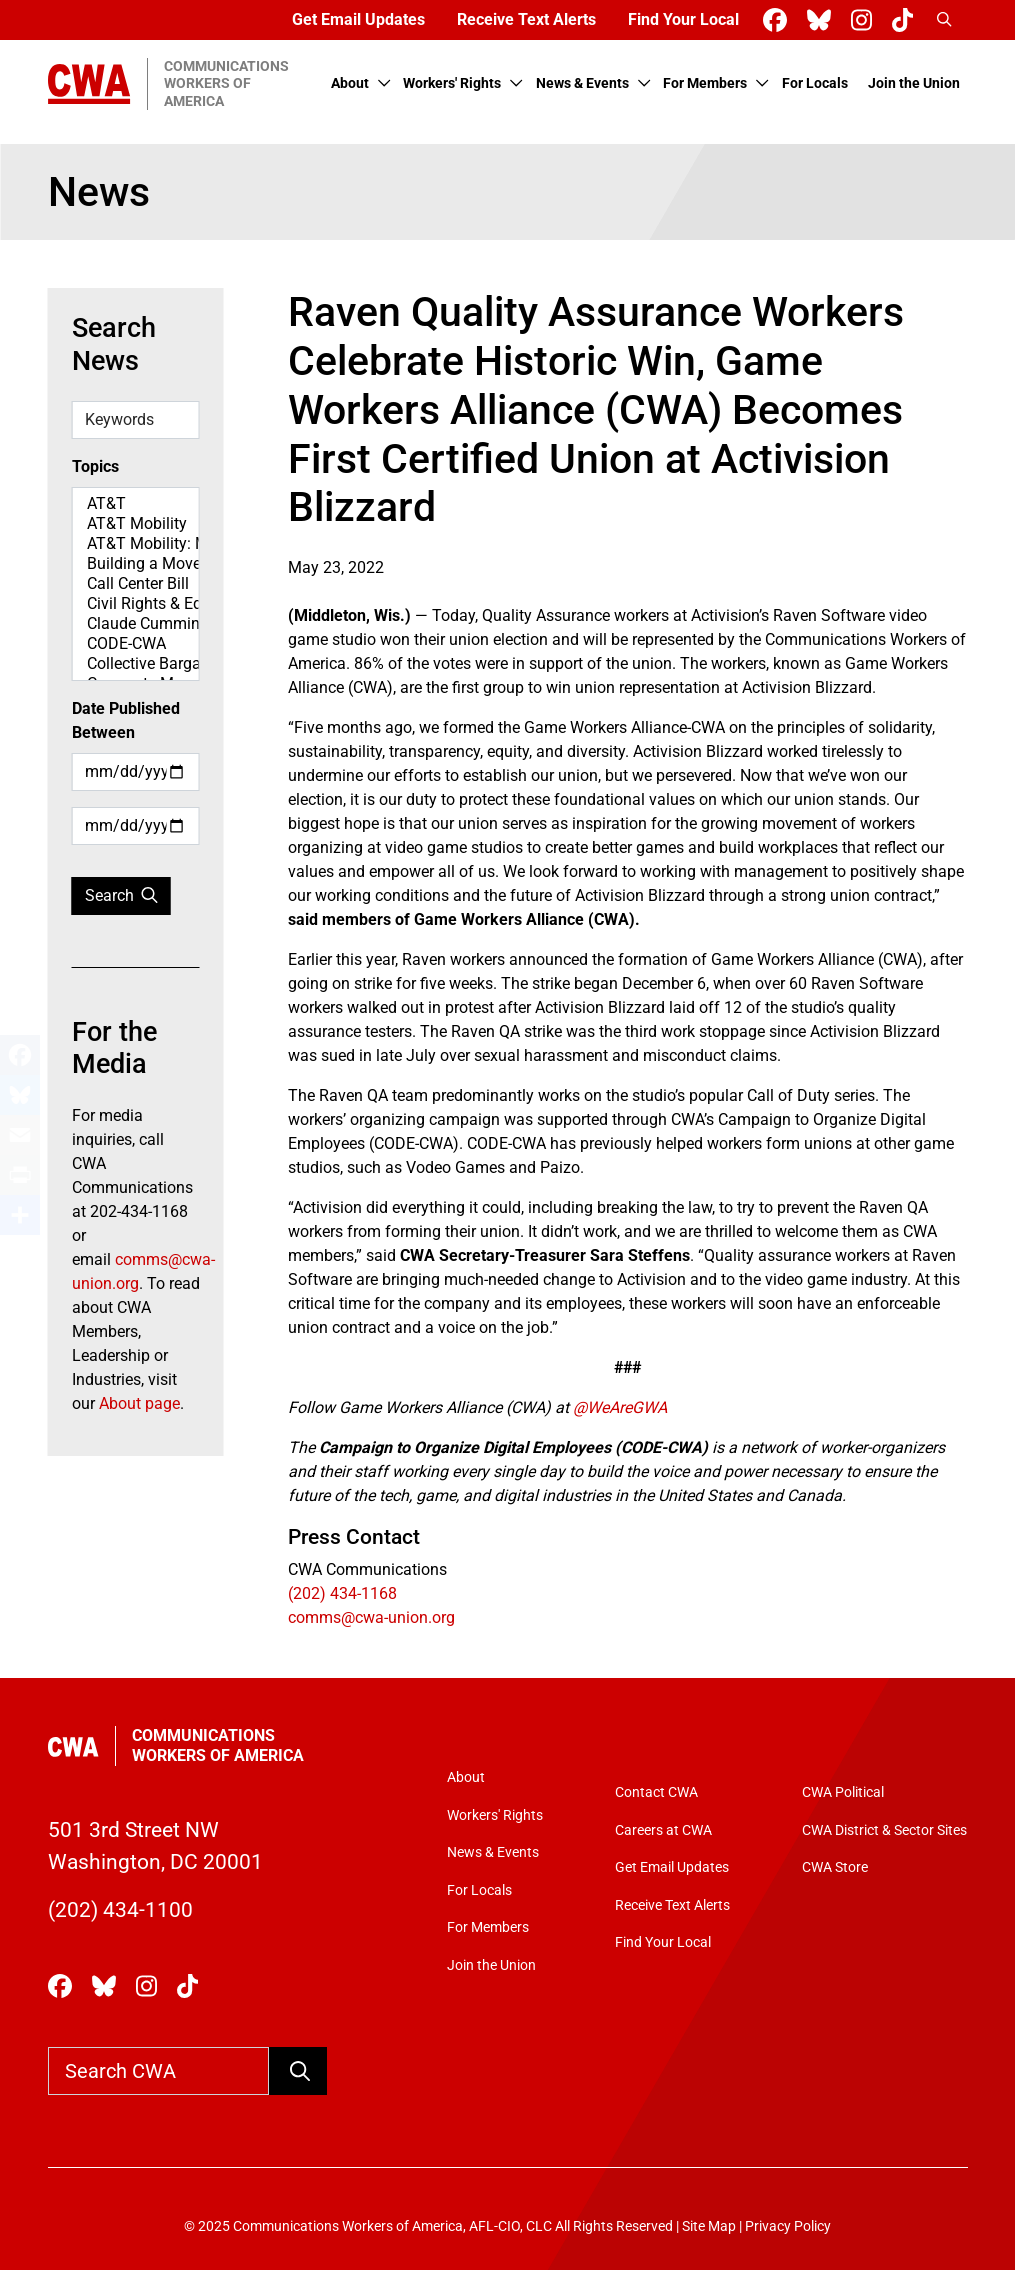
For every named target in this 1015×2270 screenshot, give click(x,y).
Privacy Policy (788, 2226)
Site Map (709, 2226)
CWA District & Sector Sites (884, 1830)
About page (139, 1403)
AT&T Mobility (136, 524)
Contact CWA (656, 1792)
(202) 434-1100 (120, 1909)
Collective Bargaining (136, 664)
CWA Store (835, 1867)
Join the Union (914, 83)
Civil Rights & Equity (136, 604)
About (350, 83)
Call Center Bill (136, 584)
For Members (705, 83)
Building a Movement (136, 564)
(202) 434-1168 (342, 1593)
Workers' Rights (452, 83)
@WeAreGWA (620, 1407)
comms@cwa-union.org (371, 1617)
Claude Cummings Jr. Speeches (136, 624)
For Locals (815, 83)
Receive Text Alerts (526, 19)
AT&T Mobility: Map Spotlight (136, 544)
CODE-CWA (136, 644)
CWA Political (843, 1792)
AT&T (136, 504)
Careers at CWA (663, 1830)
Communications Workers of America (218, 1745)
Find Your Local (683, 19)
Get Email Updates (358, 19)
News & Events (582, 83)
